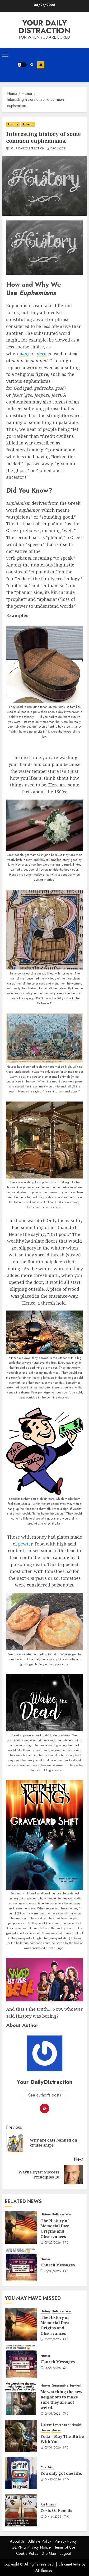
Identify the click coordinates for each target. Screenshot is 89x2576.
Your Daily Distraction (44, 26)
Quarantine (60, 2386)
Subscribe (40, 64)
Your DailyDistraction (27, 149)
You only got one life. (61, 2473)
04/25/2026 (53, 2480)
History (13, 124)
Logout (65, 2553)
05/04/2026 (53, 2448)
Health (77, 2425)
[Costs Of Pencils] (21, 2510)
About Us (17, 2541)
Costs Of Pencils (56, 2510)
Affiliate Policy (39, 2541)
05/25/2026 (53, 2243)
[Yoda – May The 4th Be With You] (21, 2436)
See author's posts (44, 2095)
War (68, 2215)
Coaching (48, 2467)
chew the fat (52, 1523)
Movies (56, 2430)
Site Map (49, 2553)
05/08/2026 (53, 2271)
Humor (28, 124)
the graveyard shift (55, 1938)
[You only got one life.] (21, 2473)
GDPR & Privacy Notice (31, 2547)
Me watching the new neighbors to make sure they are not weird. (61, 2399)
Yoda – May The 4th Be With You (62, 2439)
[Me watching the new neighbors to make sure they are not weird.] (21, 2398)
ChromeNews (69, 2564)
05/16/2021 (59, 149)
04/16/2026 (53, 2517)
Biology (46, 2425)
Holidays (58, 2215)
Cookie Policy (27, 2553)
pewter (25, 1544)
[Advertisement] (65, 65)
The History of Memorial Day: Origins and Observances (55, 2228)
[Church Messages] (21, 2265)
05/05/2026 (53, 2414)
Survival (75, 2386)
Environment (61, 2425)
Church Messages (58, 2265)
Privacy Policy (66, 2541)
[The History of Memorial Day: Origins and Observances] (21, 2227)
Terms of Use (64, 2547)
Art (43, 2505)
